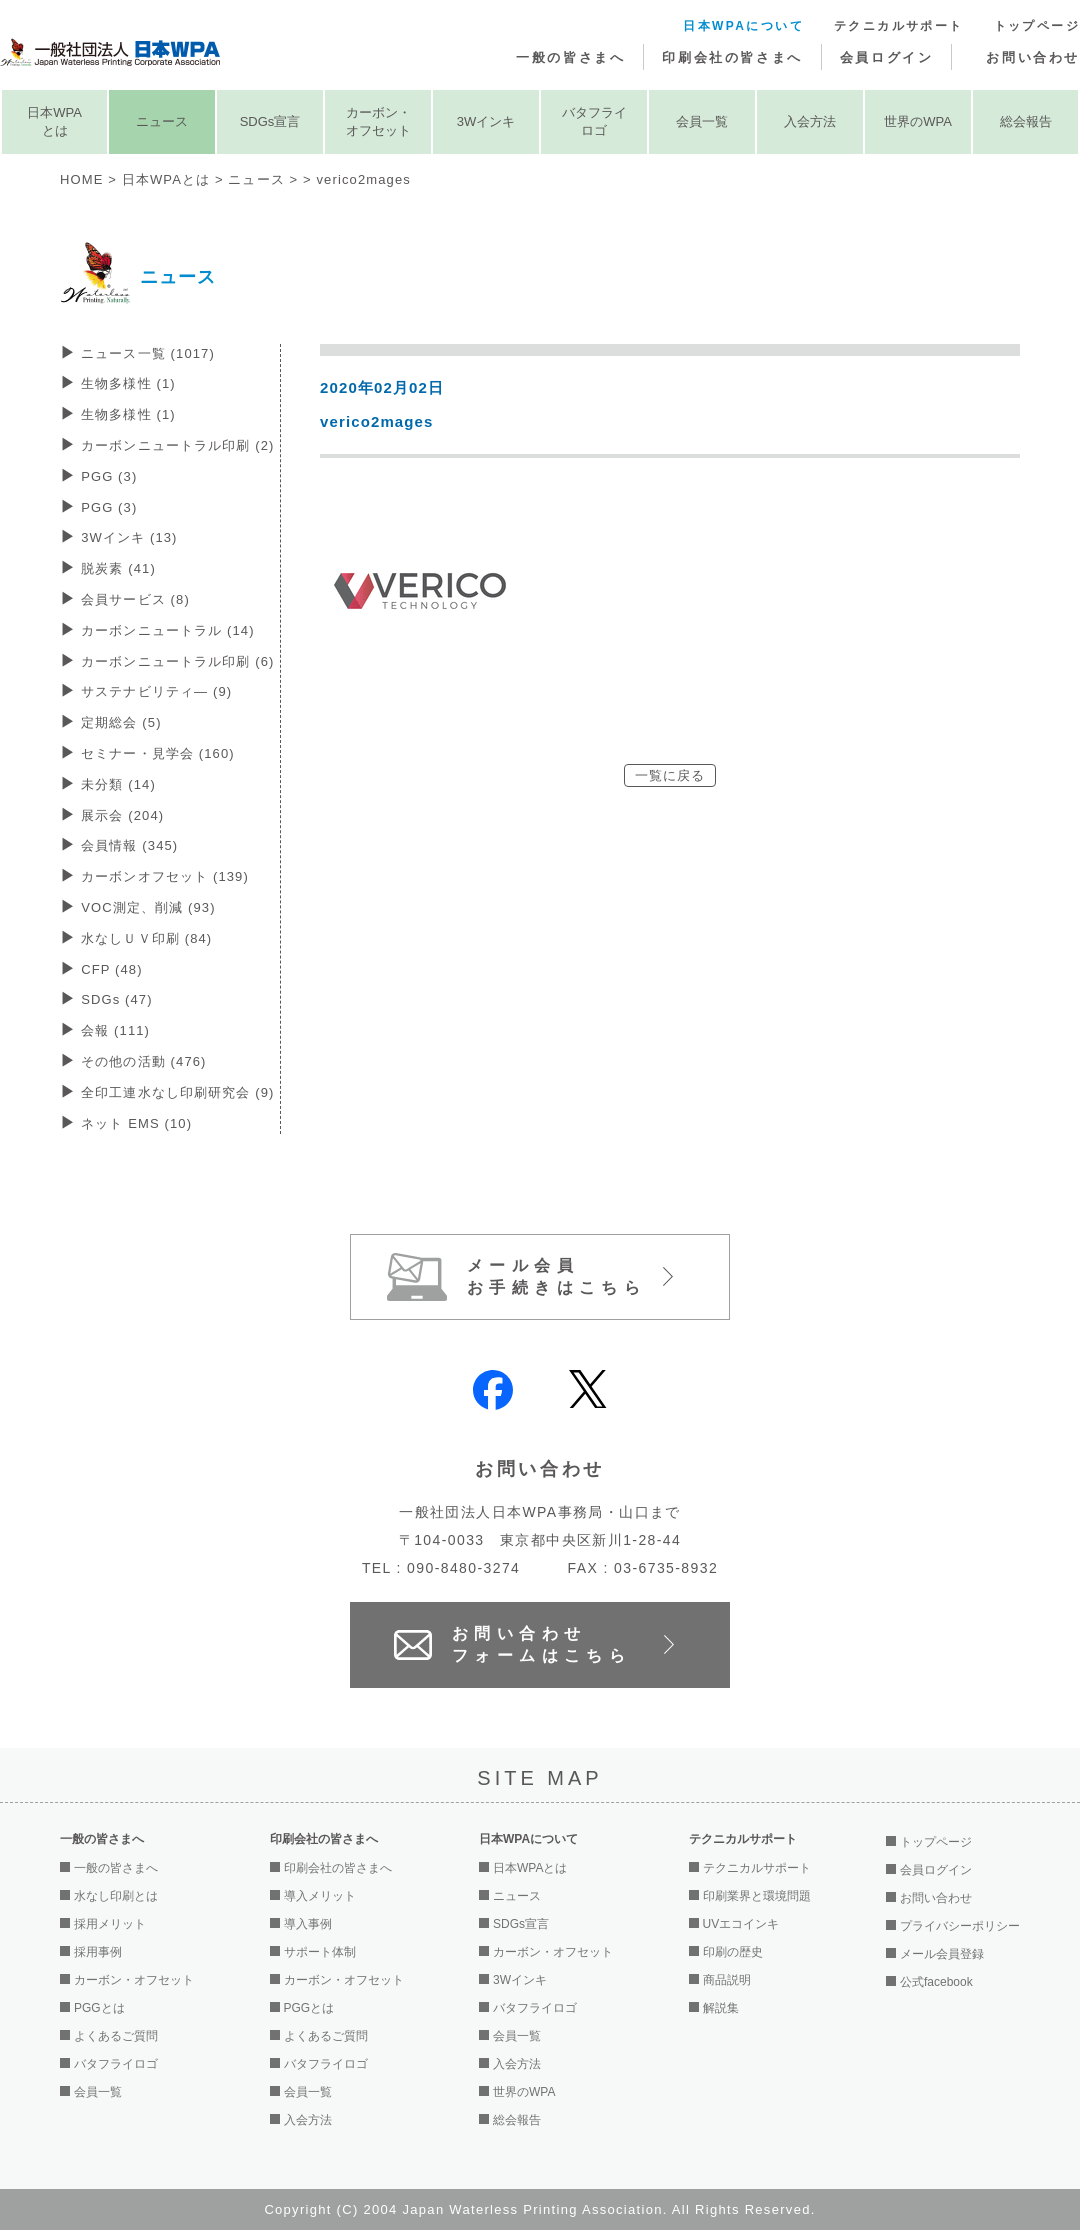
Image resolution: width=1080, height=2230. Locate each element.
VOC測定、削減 (148, 907)
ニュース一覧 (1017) (148, 353)
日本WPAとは (54, 121)
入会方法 (810, 121)
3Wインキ (486, 121)
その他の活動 (143, 1061)
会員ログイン (887, 57)
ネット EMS (136, 1123)
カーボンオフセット (165, 876)
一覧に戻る (670, 775)
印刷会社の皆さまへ (732, 57)
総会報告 (1026, 121)
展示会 (122, 815)
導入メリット (320, 1896)
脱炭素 (118, 568)
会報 (115, 1030)
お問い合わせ (1033, 57)
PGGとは (99, 2008)
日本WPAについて (743, 26)
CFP (111, 969)
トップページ (1037, 26)
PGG (109, 476)
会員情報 (129, 845)
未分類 (118, 784)
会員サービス (135, 599)
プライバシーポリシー (960, 1926)
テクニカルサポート (899, 26)
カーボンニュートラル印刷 (177, 445)
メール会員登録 (942, 1954)
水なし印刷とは (116, 1896)
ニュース (162, 121)
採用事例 (98, 1952)
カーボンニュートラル (168, 630)
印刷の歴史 (733, 1952)
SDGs (117, 999)
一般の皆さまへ (570, 57)
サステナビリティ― (156, 691)
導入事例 (308, 1924)
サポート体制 (320, 1952)
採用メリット (110, 1924)
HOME (81, 179)
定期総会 (121, 722)
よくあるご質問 (116, 2036)
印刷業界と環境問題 (757, 1896)
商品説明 (727, 1980)
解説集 (721, 2008)
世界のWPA (918, 121)
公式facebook (936, 1982)
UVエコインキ (741, 1924)
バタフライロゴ (594, 121)
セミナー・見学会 (158, 753)
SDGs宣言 (270, 121)
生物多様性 (128, 383)
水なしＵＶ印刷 (146, 938)
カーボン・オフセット (378, 121)
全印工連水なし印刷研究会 (177, 1092)
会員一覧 (702, 121)
